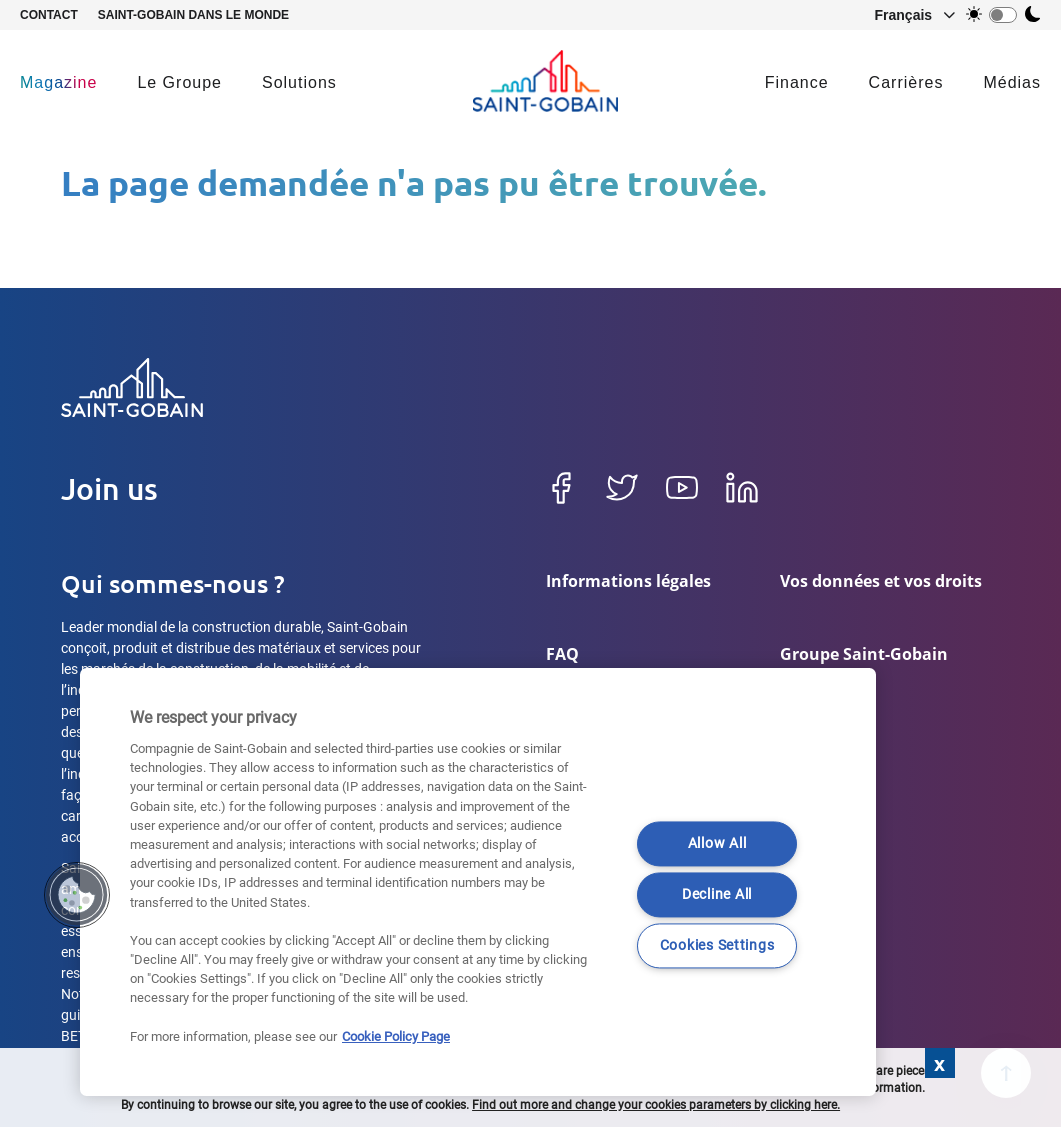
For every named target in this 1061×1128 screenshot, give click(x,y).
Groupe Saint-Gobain (864, 657)
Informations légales (628, 581)
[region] (478, 882)
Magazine (58, 82)
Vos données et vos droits (881, 581)
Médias (1012, 82)
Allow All (717, 844)
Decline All (717, 895)
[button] (905, 15)
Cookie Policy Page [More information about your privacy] (396, 1036)
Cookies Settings (717, 946)
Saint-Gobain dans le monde (193, 15)
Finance (797, 82)
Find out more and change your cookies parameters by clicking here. (656, 1105)
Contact (49, 15)
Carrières (906, 82)
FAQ (562, 657)
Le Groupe (179, 82)
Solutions (299, 82)
